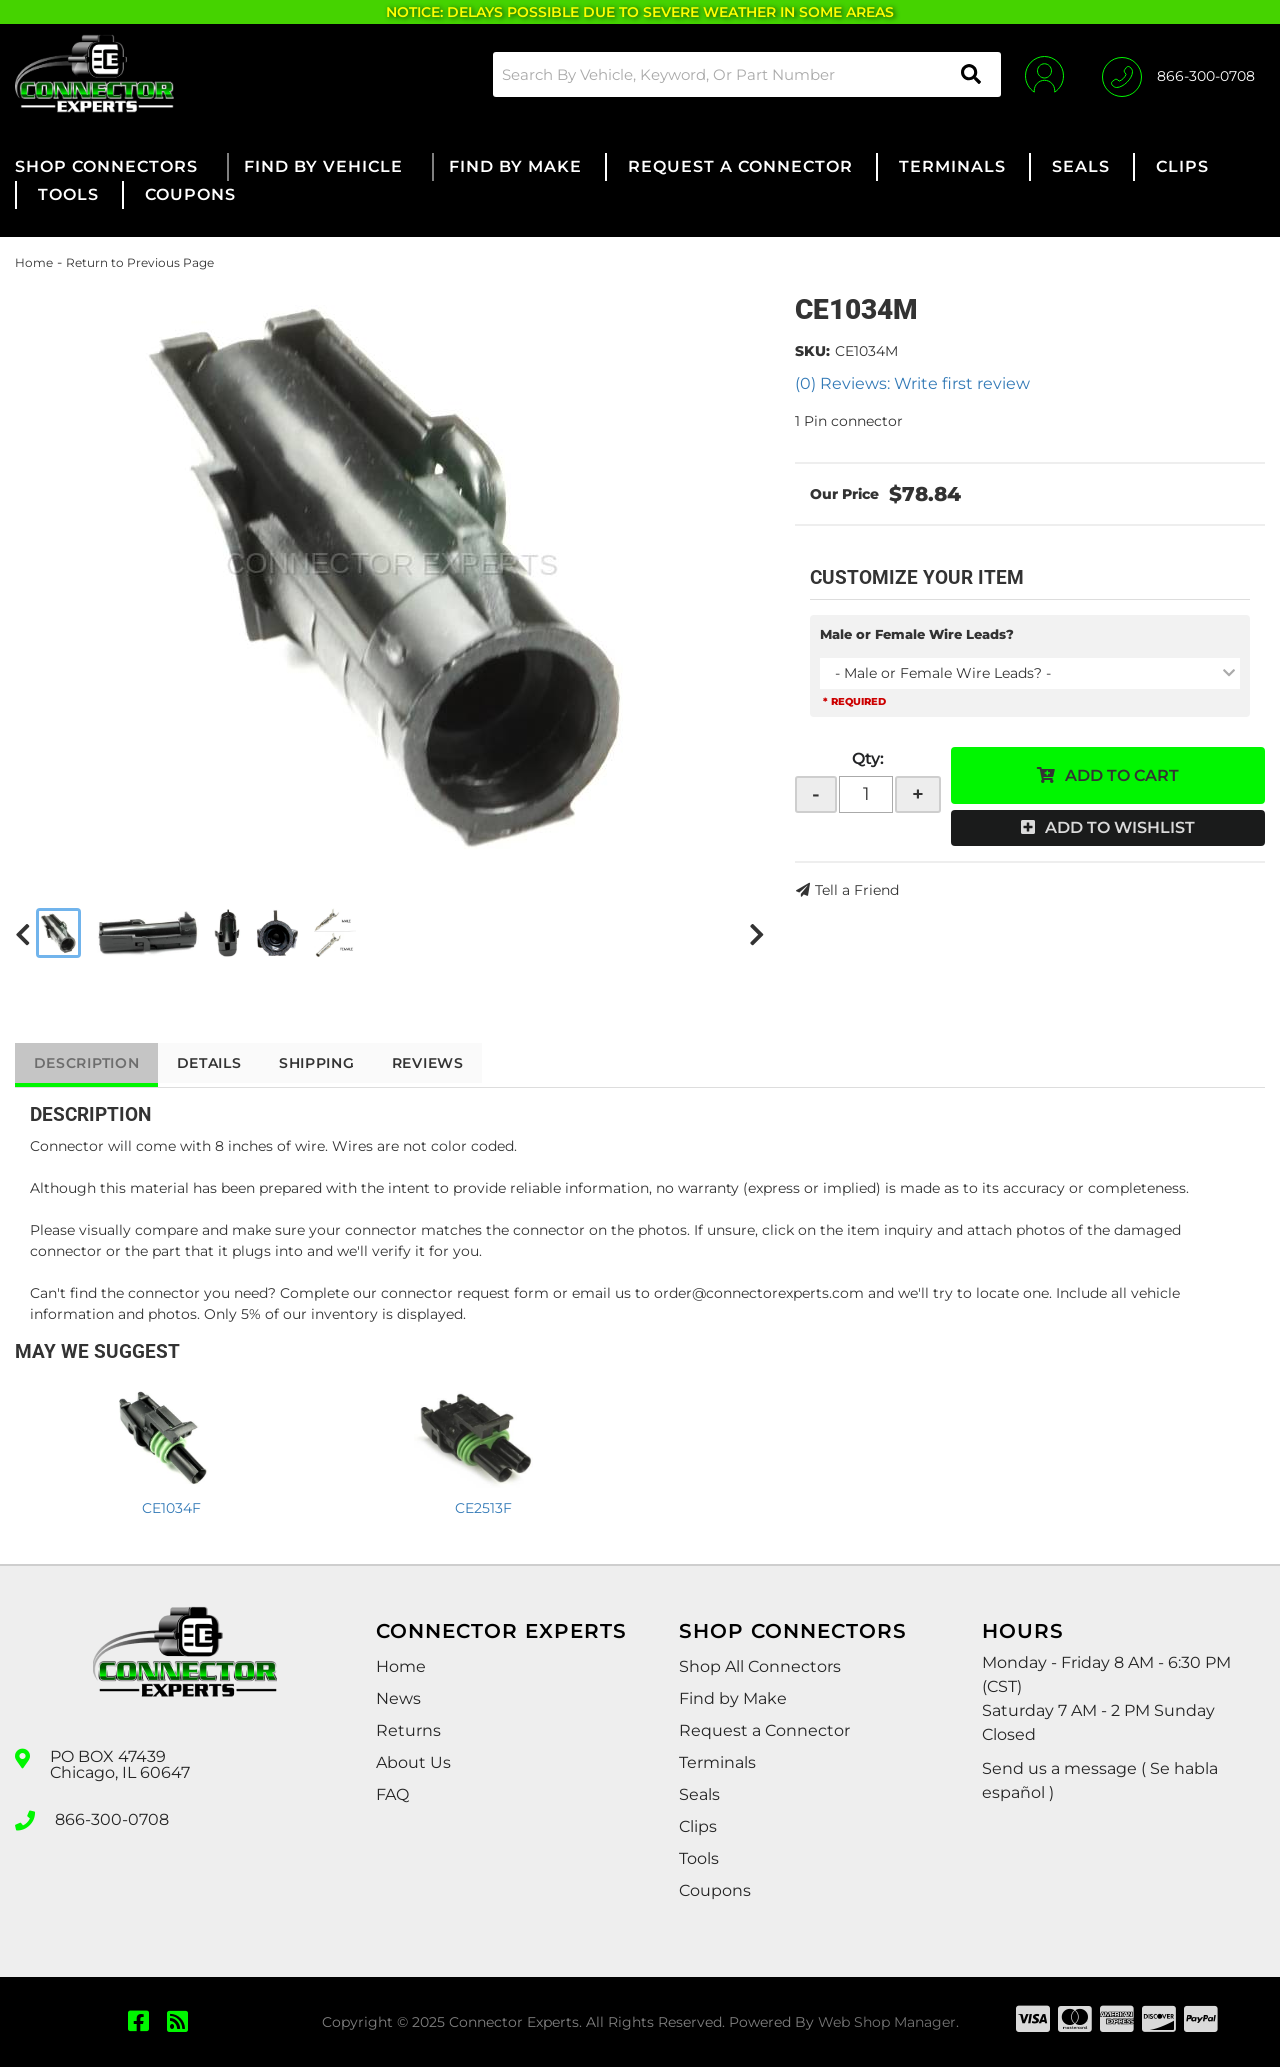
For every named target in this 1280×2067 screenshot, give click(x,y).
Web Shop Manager (887, 2022)
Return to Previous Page (140, 262)
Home (34, 262)
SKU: (812, 351)
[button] (744, 74)
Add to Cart (1122, 775)
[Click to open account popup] (1042, 74)
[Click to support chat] (1178, 74)
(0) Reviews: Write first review (912, 383)
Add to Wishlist (1120, 827)
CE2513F (483, 1508)
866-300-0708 (112, 1819)
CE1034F (171, 1508)
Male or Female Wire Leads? (917, 634)
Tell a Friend (857, 890)
